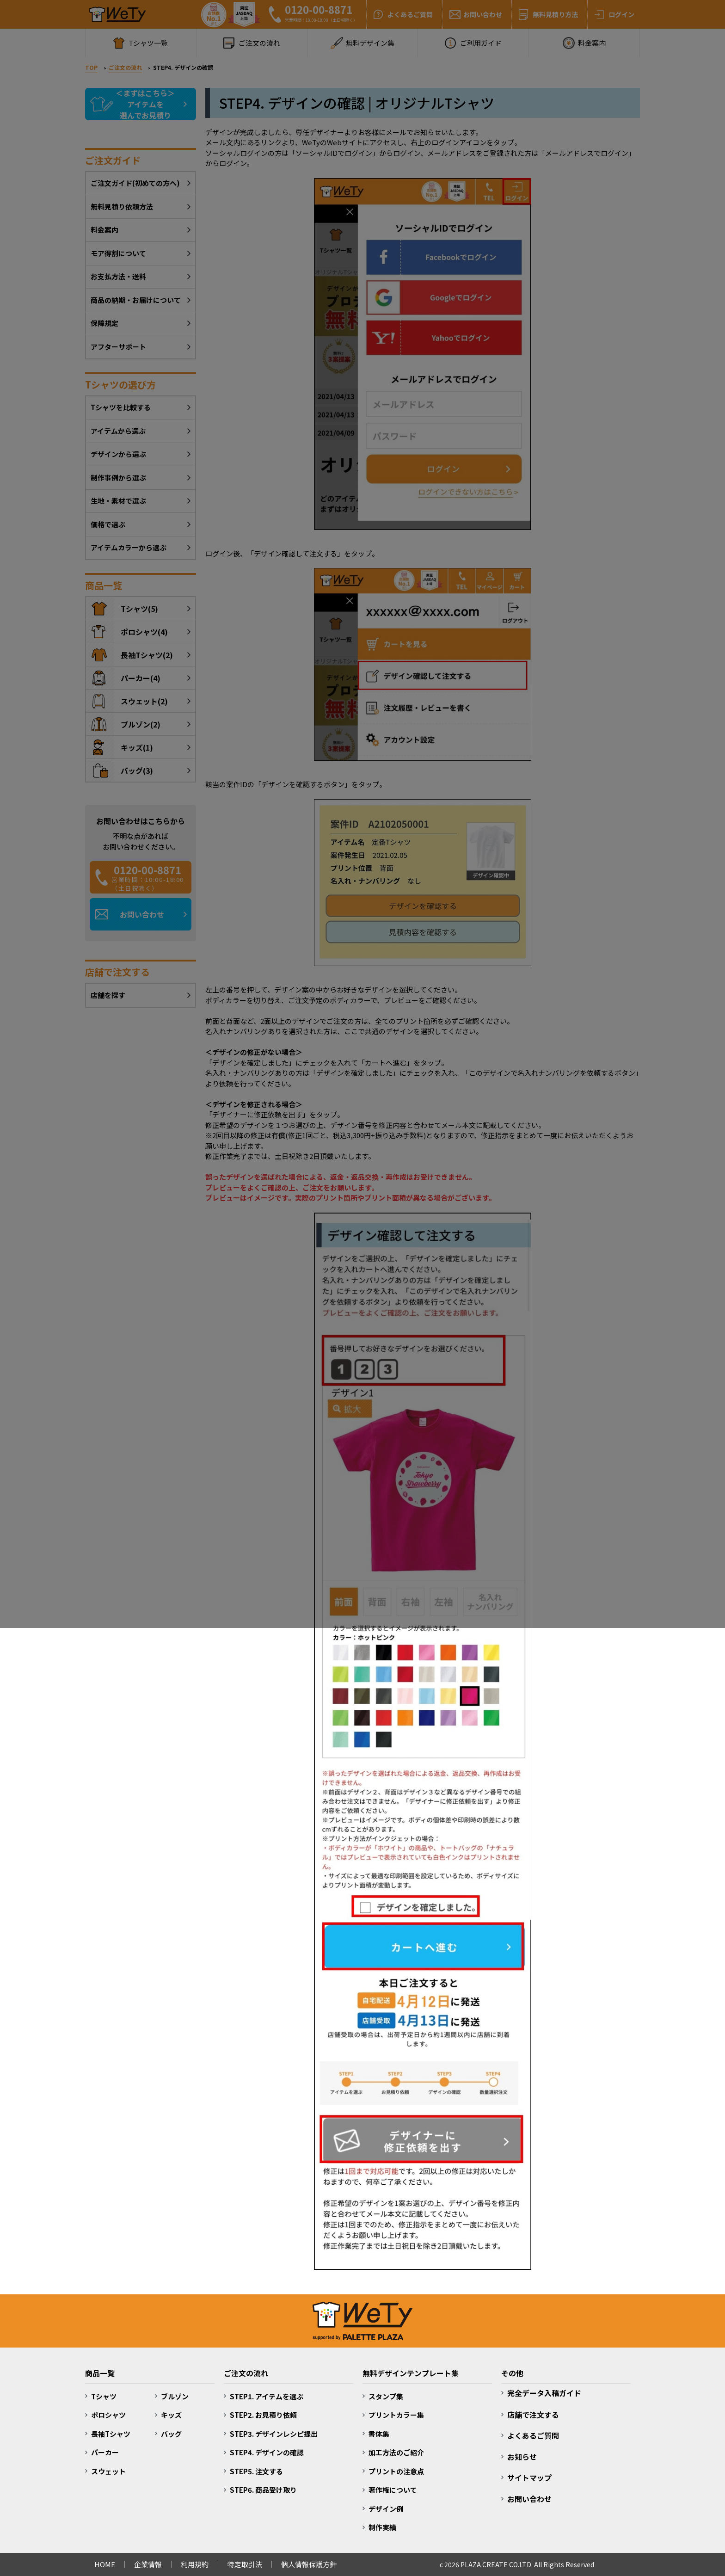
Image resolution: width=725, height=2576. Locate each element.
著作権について (393, 2490)
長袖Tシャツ (110, 2434)
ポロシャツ (108, 2415)
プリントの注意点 (396, 2471)
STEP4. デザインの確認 (267, 2452)
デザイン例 (386, 2509)
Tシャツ (104, 2396)
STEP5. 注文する (256, 2471)
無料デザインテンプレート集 (410, 2373)
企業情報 (148, 2564)
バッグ (171, 2434)
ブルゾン (175, 2396)
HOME (104, 2564)
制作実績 (382, 2527)
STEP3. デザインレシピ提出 (274, 2434)
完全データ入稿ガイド (544, 2392)
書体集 (379, 2434)
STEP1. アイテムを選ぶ (266, 2396)
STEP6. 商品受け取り (263, 2490)
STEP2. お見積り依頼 (263, 2415)
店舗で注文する (533, 2414)
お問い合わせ (529, 2498)
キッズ (171, 2415)
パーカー (105, 2452)
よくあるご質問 (533, 2435)
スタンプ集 (386, 2396)
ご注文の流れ (246, 2373)
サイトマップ (529, 2477)
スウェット (108, 2471)
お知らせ (522, 2456)
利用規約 (195, 2564)
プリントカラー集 (396, 2415)
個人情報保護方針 (309, 2564)
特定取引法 (244, 2564)
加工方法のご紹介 (396, 2452)
